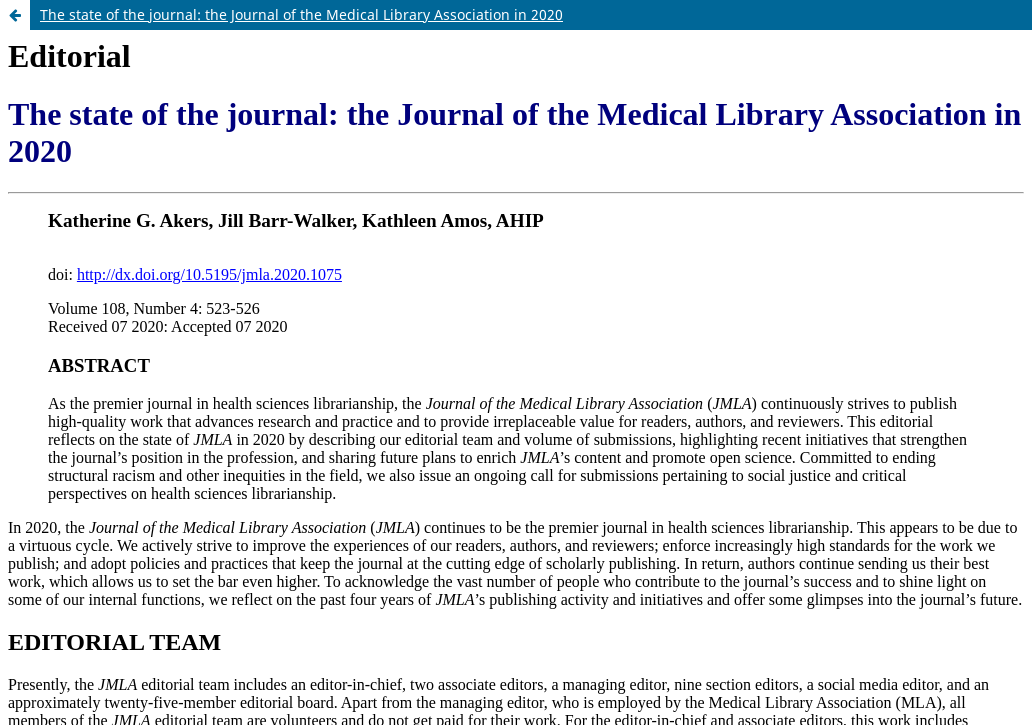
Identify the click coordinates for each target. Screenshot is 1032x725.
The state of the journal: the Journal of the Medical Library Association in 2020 (301, 14)
